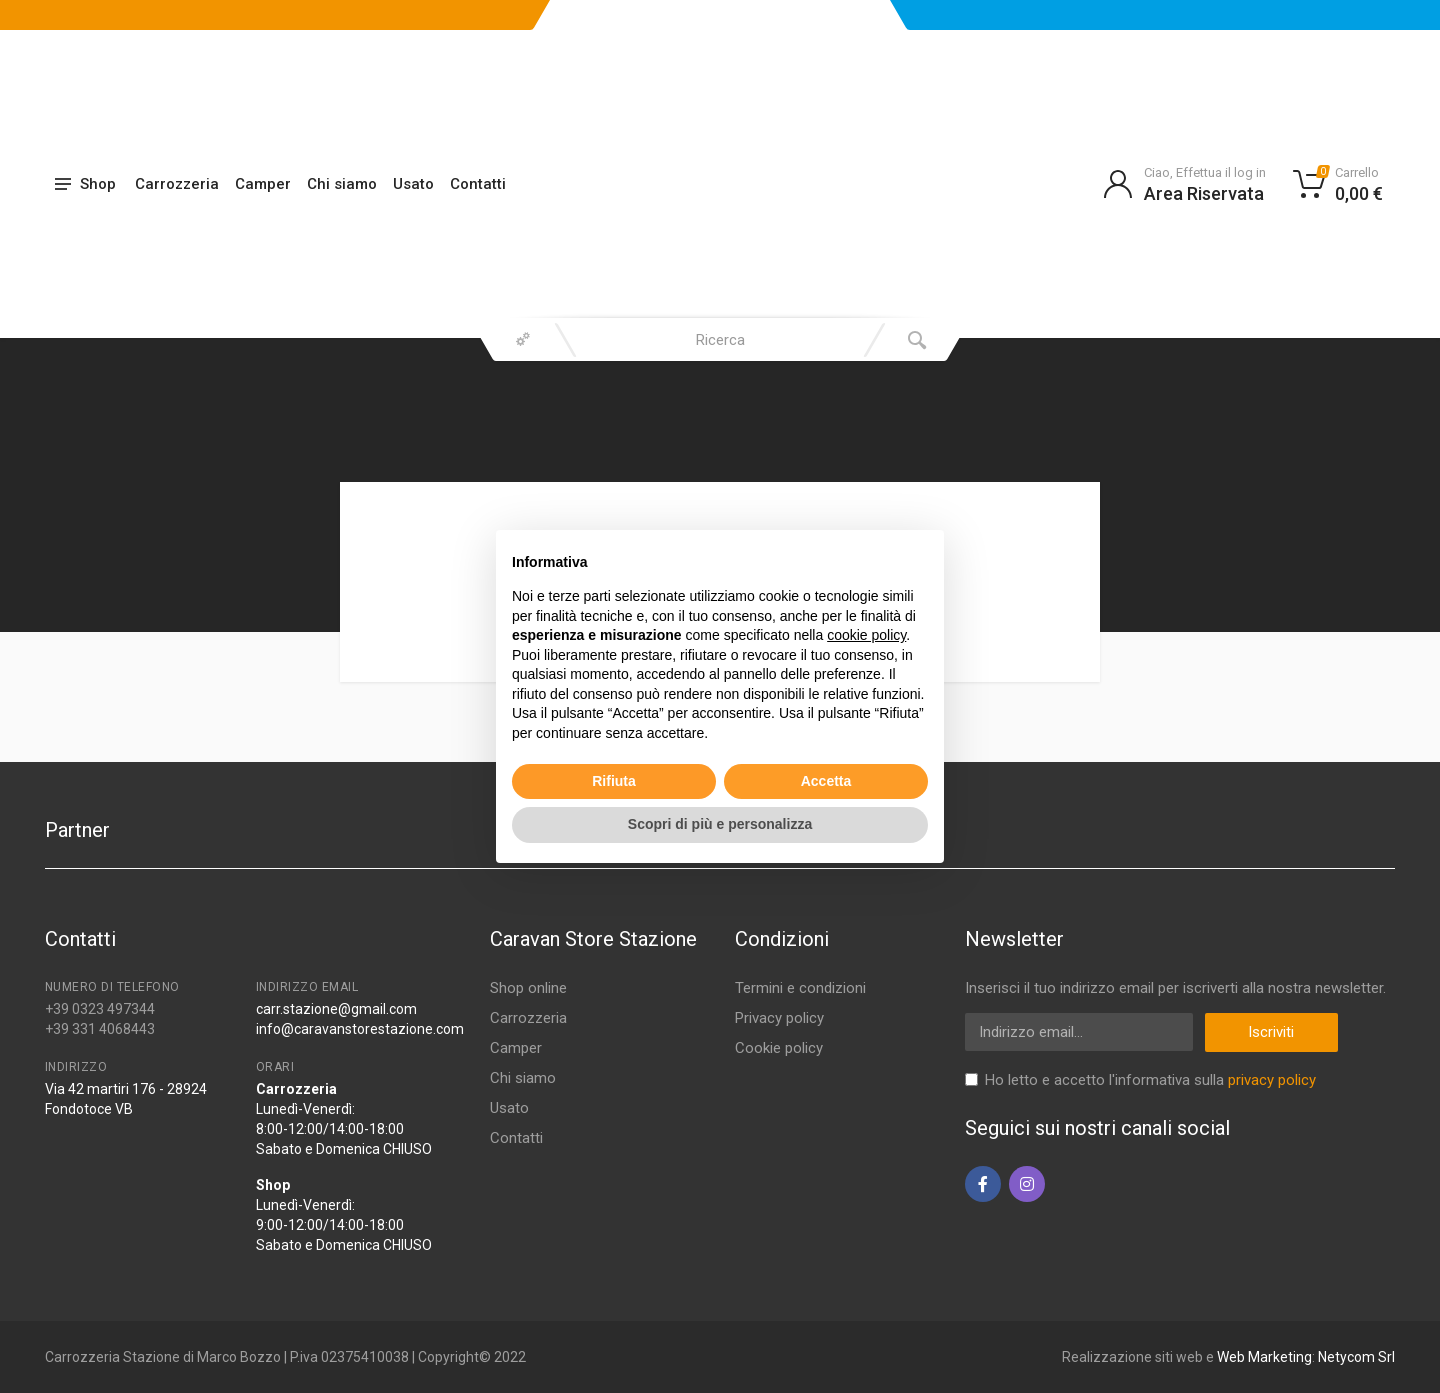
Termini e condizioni (800, 988)
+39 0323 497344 (100, 1009)
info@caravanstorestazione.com (360, 1029)
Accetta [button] (826, 781)
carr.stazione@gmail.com (336, 1009)
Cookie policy (779, 1048)
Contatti (478, 184)
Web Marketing (1264, 1357)
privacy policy (1272, 1080)
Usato (413, 184)
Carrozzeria (177, 184)
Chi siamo (342, 184)
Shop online (528, 988)
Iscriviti (1271, 1032)
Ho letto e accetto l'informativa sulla (1150, 1080)
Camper (263, 184)
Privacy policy (779, 1018)
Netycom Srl (1356, 1357)
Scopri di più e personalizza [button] (720, 824)
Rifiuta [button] (614, 781)
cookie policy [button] (866, 635)
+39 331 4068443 (100, 1029)
